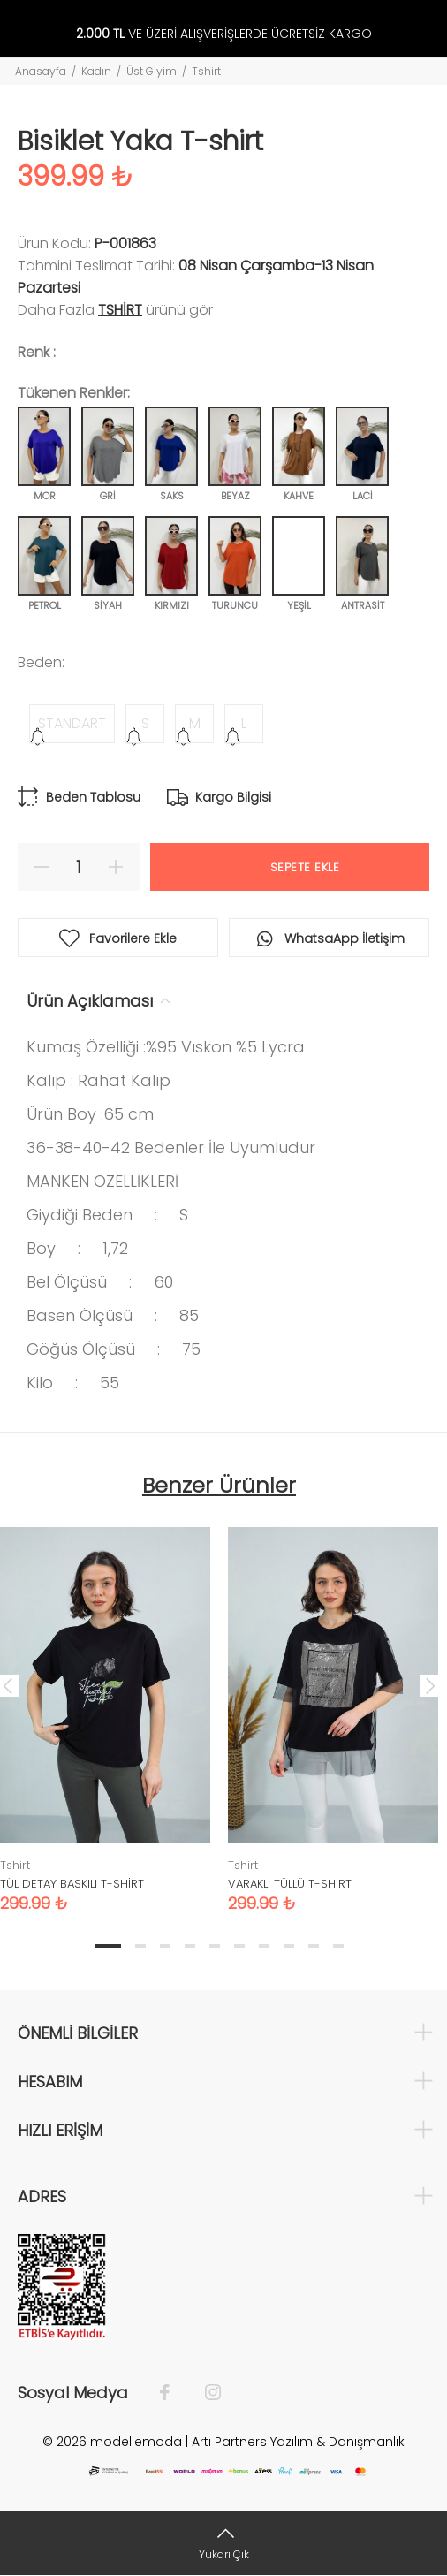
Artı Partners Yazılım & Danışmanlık (298, 2442)
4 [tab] (190, 1946)
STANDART (72, 723)
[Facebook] (173, 2393)
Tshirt (206, 71)
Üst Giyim (151, 71)
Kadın (96, 71)
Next (430, 1685)
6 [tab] (239, 1946)
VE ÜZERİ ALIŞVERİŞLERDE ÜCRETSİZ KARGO (224, 34)
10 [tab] (338, 1946)
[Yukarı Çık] (223, 2543)
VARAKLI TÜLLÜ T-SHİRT (290, 1883)
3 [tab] (165, 1946)
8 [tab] (289, 1946)
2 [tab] (140, 1946)
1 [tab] (108, 1946)
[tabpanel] (333, 1706)
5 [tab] (214, 1946)
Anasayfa (40, 71)
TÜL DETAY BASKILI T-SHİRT (72, 1883)
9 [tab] (313, 1946)
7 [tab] (264, 1946)
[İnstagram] (204, 2393)
